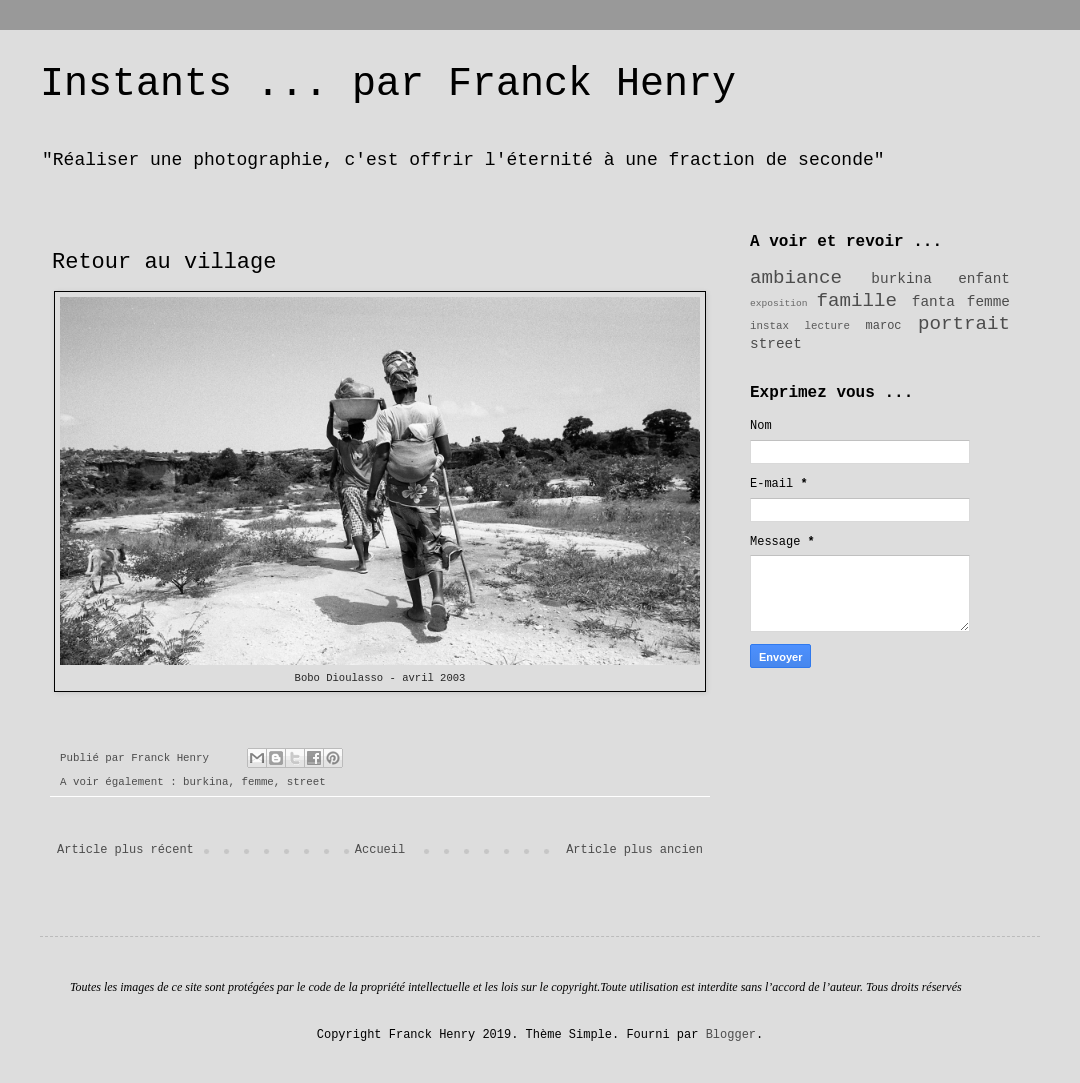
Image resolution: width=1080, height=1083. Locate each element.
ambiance (796, 278)
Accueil (380, 850)
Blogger (731, 1035)
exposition (779, 303)
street (306, 782)
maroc (884, 326)
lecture (827, 326)
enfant (984, 279)
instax (769, 326)
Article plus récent (125, 850)
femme (257, 782)
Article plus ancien (634, 850)
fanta (933, 302)
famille (857, 301)
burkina (205, 782)
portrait (964, 324)
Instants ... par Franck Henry (388, 84)
